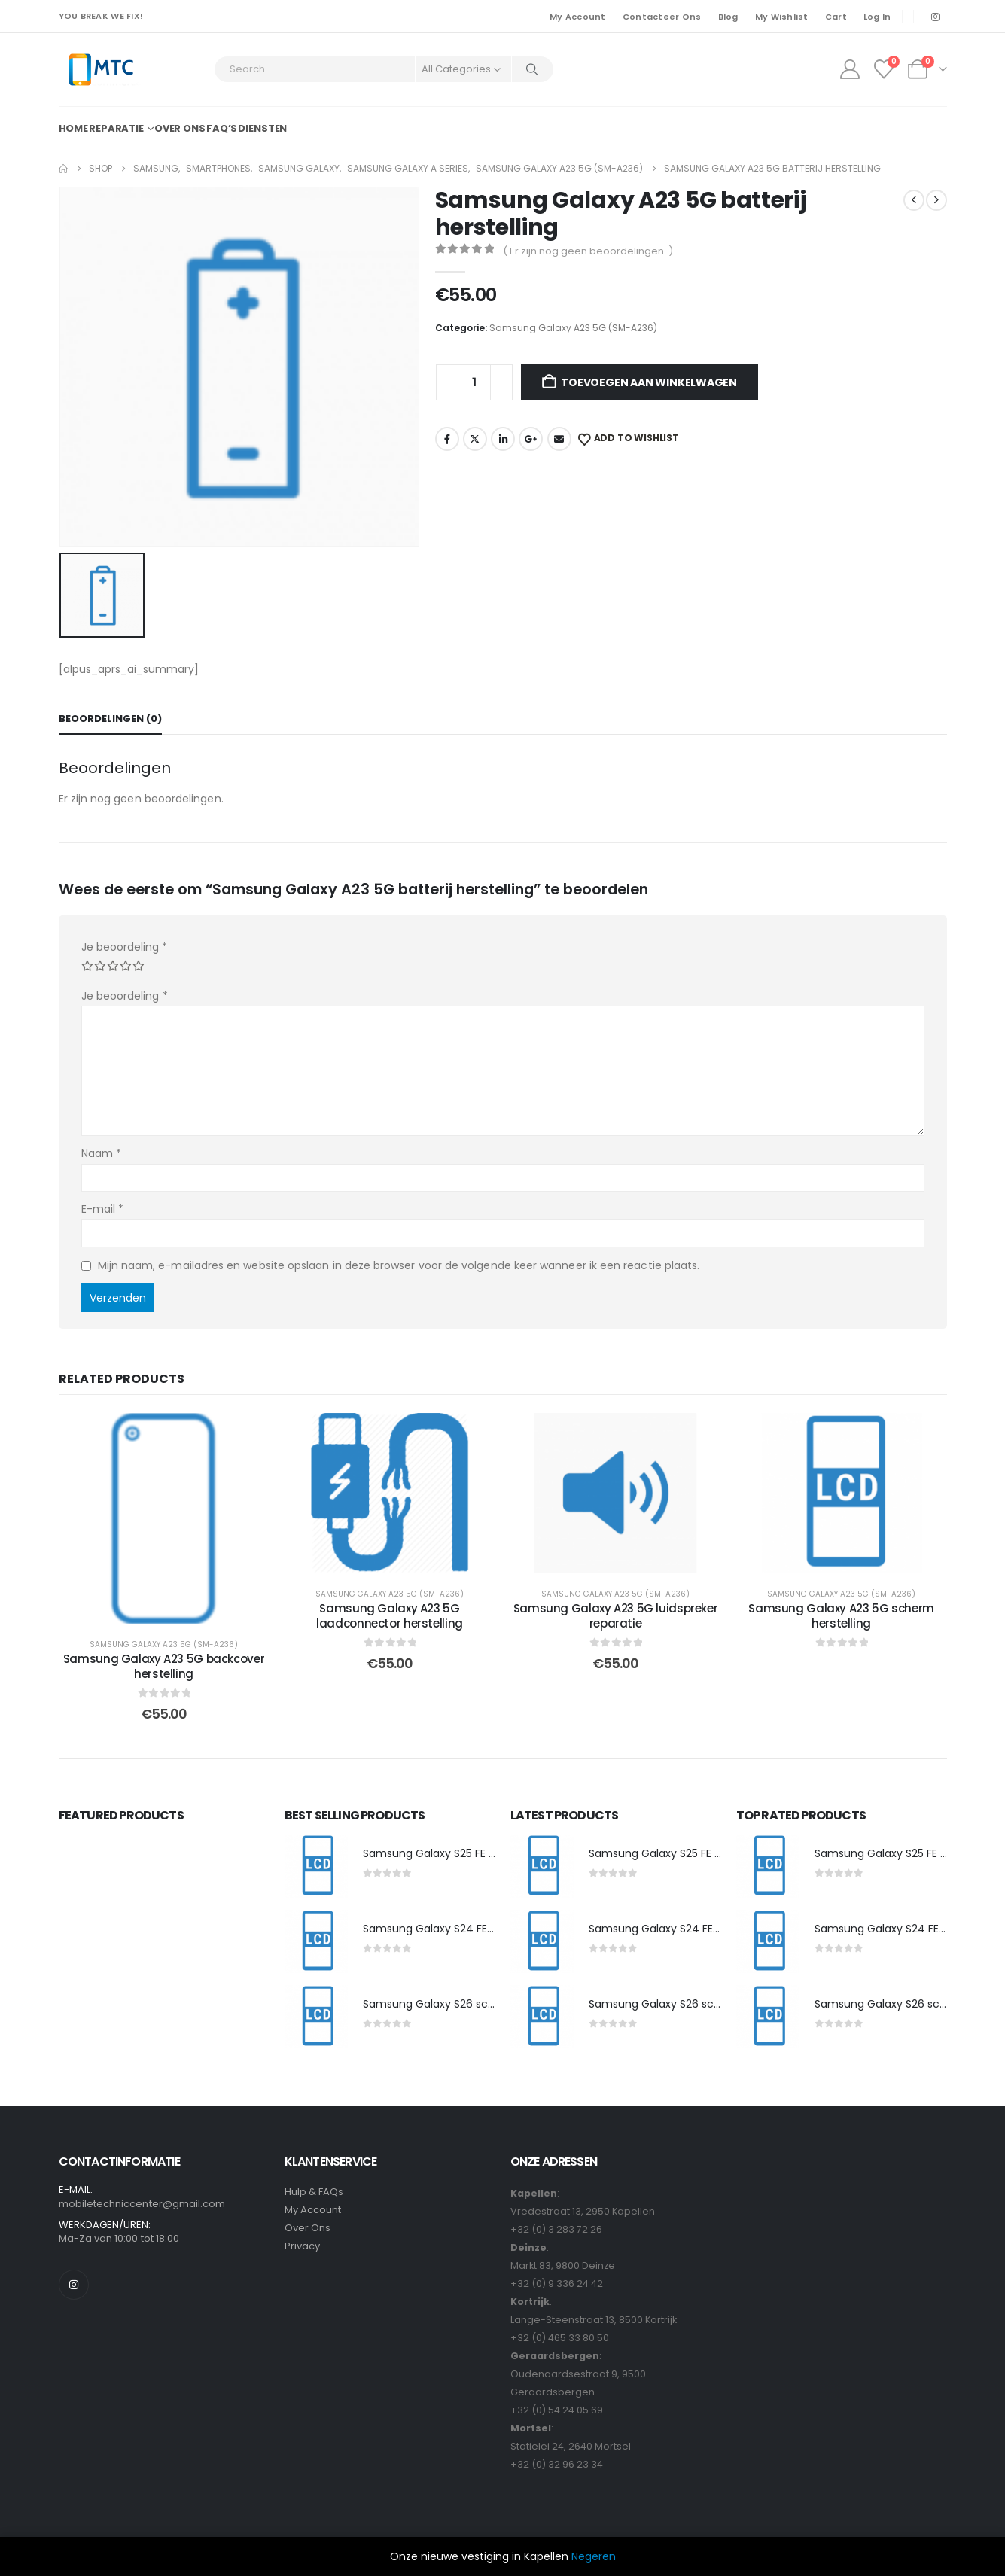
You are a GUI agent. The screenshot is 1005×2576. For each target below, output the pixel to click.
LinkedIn (503, 439)
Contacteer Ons (662, 17)
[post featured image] (316, 1866)
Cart (836, 17)
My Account (578, 17)
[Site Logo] (100, 69)
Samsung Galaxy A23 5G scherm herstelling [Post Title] (841, 1615)
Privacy (302, 2246)
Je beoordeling (124, 947)
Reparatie (116, 128)
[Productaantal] (474, 382)
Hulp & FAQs (314, 2192)
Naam (101, 1153)
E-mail (102, 1208)
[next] (936, 200)
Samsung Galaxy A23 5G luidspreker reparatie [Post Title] (615, 1615)
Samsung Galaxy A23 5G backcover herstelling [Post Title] (163, 1666)
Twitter (475, 439)
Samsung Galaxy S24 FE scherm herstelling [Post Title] (475, 1928)
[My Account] (849, 69)
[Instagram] (935, 16)
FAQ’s (221, 128)
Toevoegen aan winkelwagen (649, 382)
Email (559, 439)
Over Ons (308, 2228)
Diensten (262, 128)
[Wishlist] (883, 69)
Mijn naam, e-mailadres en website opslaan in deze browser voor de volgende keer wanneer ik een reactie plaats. (399, 1265)
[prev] (913, 200)
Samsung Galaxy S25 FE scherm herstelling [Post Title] (474, 1853)
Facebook (447, 439)
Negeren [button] (593, 2556)
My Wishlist (782, 17)
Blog (728, 17)
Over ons (180, 128)
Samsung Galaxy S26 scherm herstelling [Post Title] (468, 2003)
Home (74, 128)
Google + (531, 439)
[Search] (533, 69)
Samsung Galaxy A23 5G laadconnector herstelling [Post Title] (389, 1615)
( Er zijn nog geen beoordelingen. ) (588, 251)
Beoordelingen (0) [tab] (110, 718)
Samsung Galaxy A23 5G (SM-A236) (573, 327)
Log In (877, 17)
